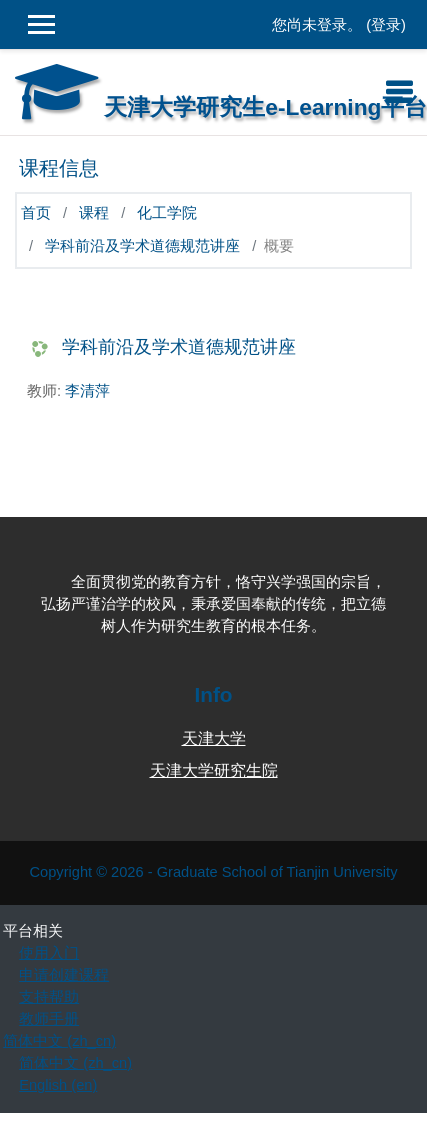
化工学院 (167, 213)
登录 (386, 25)
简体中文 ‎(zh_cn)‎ (59, 1041)
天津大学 (214, 738)
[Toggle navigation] (399, 92)
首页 (36, 213)
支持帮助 (49, 997)
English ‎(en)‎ (58, 1085)
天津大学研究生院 (214, 770)
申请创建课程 (64, 975)
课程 (94, 213)
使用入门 (49, 953)
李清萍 (87, 391)
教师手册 (49, 1019)
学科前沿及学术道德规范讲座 (142, 246)
